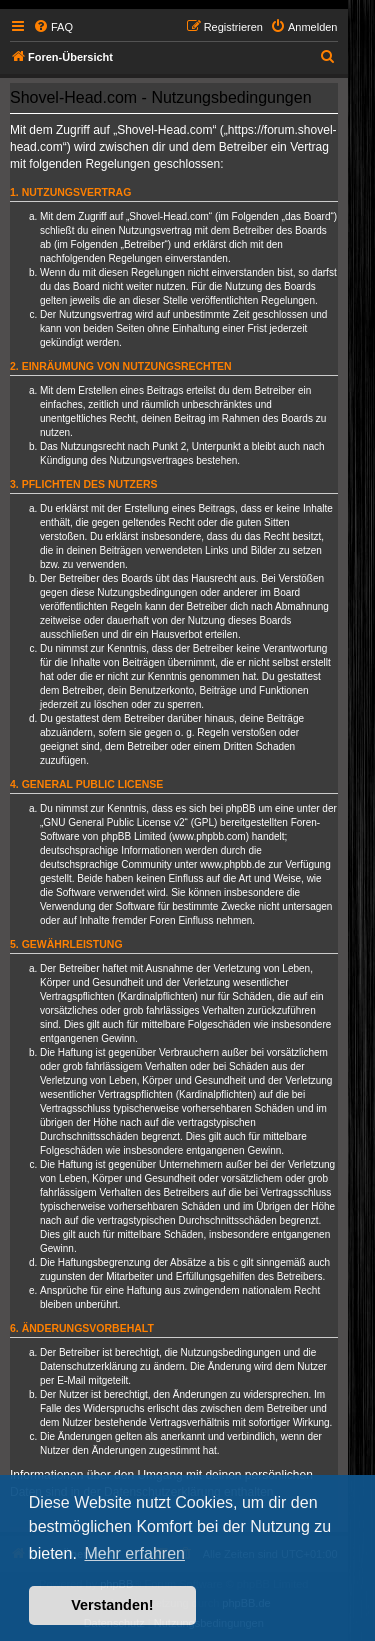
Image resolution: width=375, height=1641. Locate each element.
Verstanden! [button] (112, 1605)
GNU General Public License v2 (113, 822)
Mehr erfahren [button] (134, 1553)
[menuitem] (53, 27)
